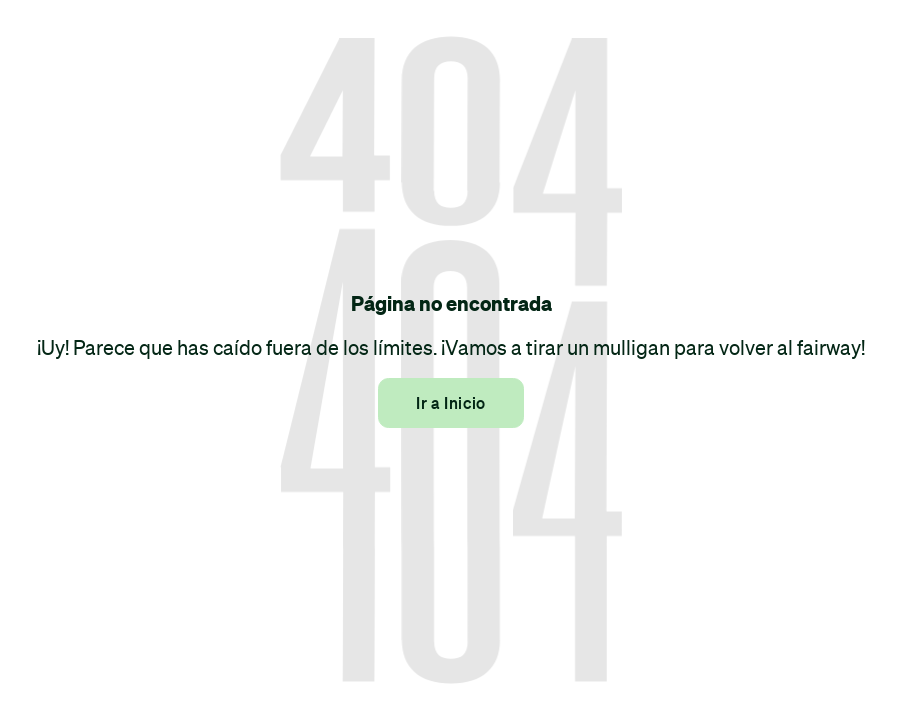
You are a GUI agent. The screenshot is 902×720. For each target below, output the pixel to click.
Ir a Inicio (451, 403)
